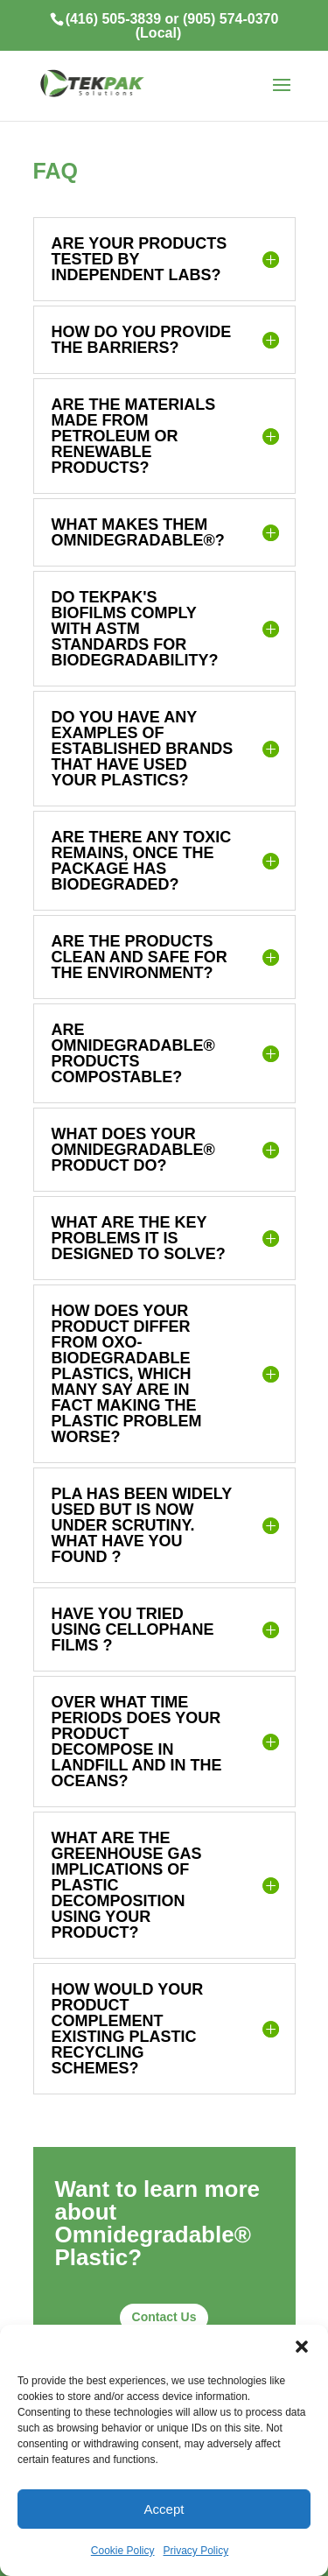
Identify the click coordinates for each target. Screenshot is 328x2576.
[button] (302, 2346)
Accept (164, 2509)
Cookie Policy (123, 2550)
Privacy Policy (196, 2550)
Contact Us (164, 2317)
